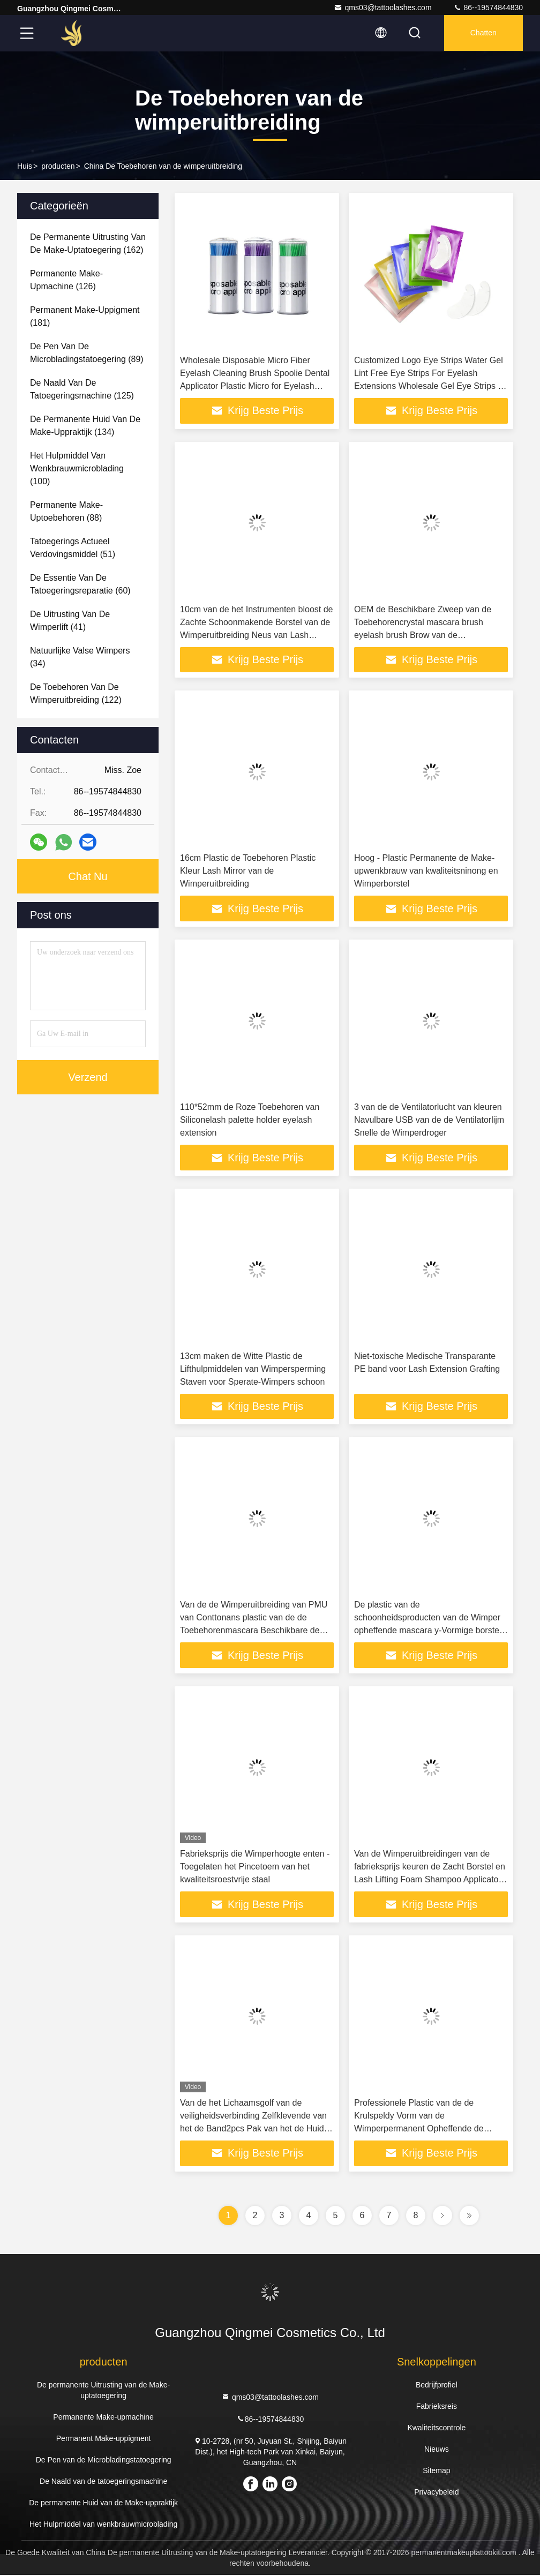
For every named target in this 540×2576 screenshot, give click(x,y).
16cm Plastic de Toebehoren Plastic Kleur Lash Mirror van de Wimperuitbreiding (248, 871)
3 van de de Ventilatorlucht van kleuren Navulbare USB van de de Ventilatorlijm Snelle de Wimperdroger (429, 1120)
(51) (72, 548)
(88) (66, 511)
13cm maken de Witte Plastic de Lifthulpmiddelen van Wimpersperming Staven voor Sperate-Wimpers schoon (253, 1369)
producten (57, 166)
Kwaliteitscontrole (436, 2428)
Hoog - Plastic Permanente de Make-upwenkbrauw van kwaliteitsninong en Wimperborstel (426, 871)
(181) (85, 316)
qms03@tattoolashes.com (382, 7)
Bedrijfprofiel (437, 2386)
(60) (80, 584)
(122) (76, 693)
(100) (77, 468)
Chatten (482, 33)
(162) (88, 243)
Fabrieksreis (436, 2407)
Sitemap (436, 2471)
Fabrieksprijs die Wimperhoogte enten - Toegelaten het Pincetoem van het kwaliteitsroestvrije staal (254, 1867)
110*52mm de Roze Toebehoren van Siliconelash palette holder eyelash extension (249, 1120)
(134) (85, 426)
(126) (66, 280)
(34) (80, 657)
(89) (87, 353)
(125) (82, 389)
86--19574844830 (488, 7)
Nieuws (436, 2450)
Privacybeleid (436, 2493)
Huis (24, 166)
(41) (70, 621)
